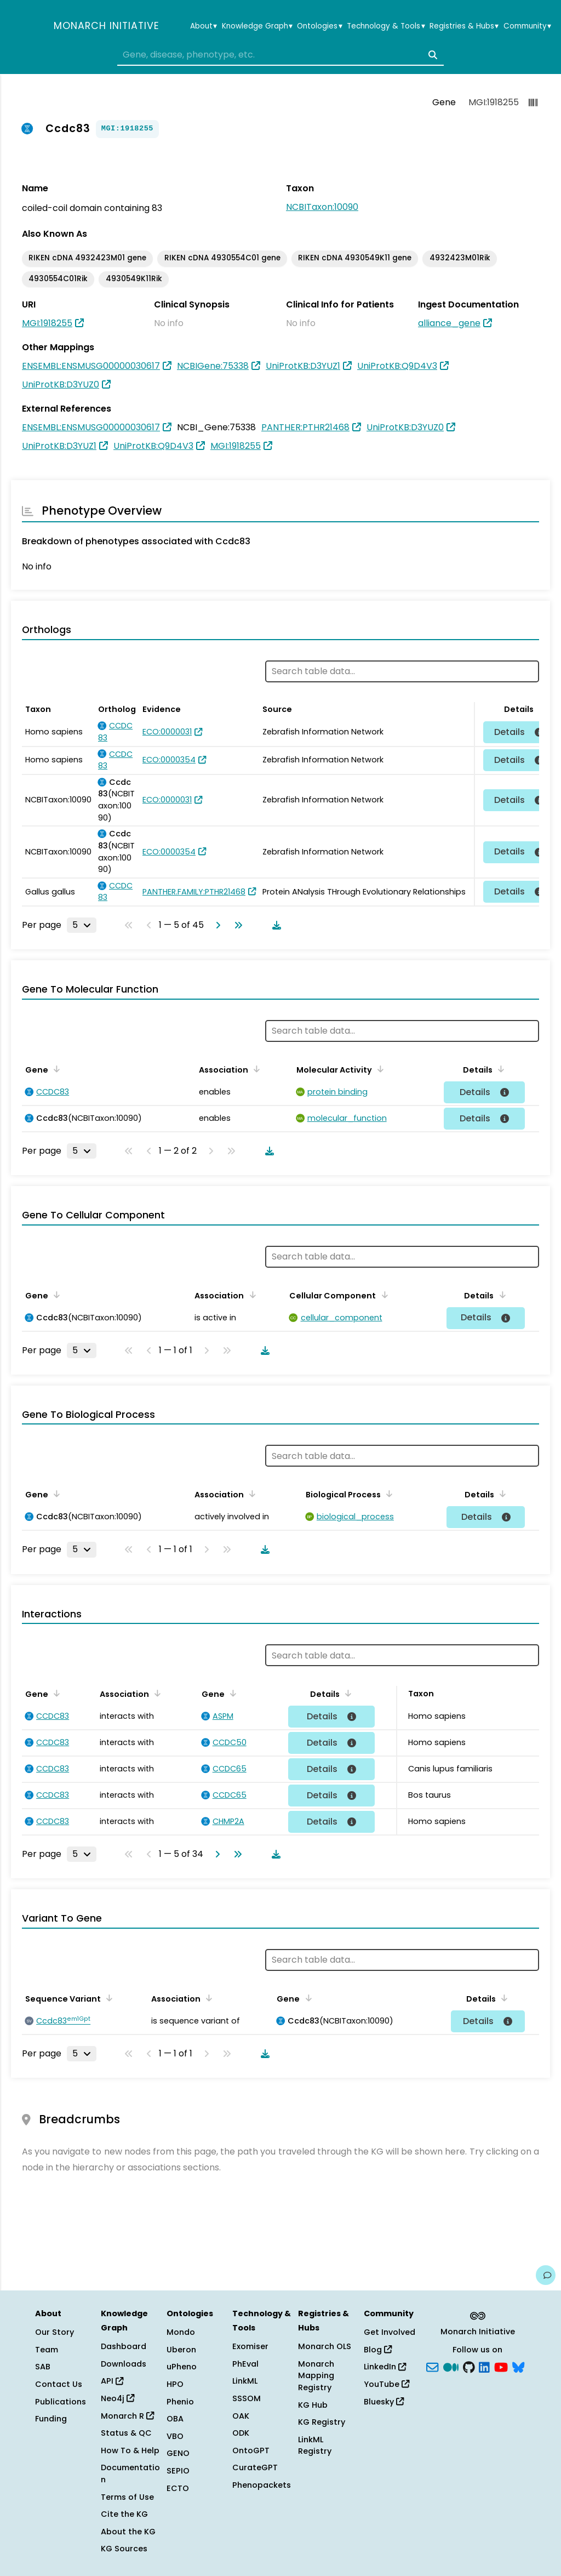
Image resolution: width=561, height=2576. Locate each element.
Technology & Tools (386, 26)
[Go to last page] (236, 925)
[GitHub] (469, 2366)
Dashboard (123, 2346)
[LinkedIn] (484, 2366)
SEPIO (178, 2470)
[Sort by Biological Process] (387, 1493)
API (112, 2380)
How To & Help (130, 2450)
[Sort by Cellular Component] (382, 1294)
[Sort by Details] (499, 1068)
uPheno (182, 2366)
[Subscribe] (432, 2366)
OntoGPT (251, 2450)
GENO (178, 2453)
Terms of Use (127, 2497)
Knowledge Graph (257, 26)
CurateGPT (255, 2467)
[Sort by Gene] (54, 1068)
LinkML (244, 2380)
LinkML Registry (314, 2445)
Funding (51, 2418)
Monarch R (127, 2415)
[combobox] (280, 55)
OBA (175, 2418)
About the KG (128, 2531)
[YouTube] (501, 2366)
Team (46, 2349)
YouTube (386, 2384)
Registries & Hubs (464, 26)
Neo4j (117, 2398)
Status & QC (126, 2432)
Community (527, 26)
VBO (175, 2436)
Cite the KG (124, 2514)
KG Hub (313, 2405)
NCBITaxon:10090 (322, 207)
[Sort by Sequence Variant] (107, 1997)
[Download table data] (274, 925)
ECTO (178, 2488)
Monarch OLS (324, 2346)
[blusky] (518, 2366)
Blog (378, 2349)
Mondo (181, 2332)
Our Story (54, 2332)
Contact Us (58, 2384)
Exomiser (250, 2346)
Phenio (180, 2401)
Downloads (123, 2363)
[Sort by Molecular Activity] (378, 1068)
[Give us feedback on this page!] (546, 2275)
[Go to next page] (215, 925)
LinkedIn (385, 2366)
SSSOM (246, 2398)
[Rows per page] (81, 925)
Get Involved (389, 2332)
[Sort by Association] (254, 1068)
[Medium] (451, 2366)
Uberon (181, 2349)
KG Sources (124, 2548)
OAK (240, 2415)
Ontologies (319, 26)
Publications (60, 2401)
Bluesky (384, 2401)
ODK (240, 2432)
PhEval (245, 2363)
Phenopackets (261, 2485)
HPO (175, 2384)
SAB (42, 2366)
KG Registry (321, 2422)
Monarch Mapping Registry (316, 2375)
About (203, 26)
